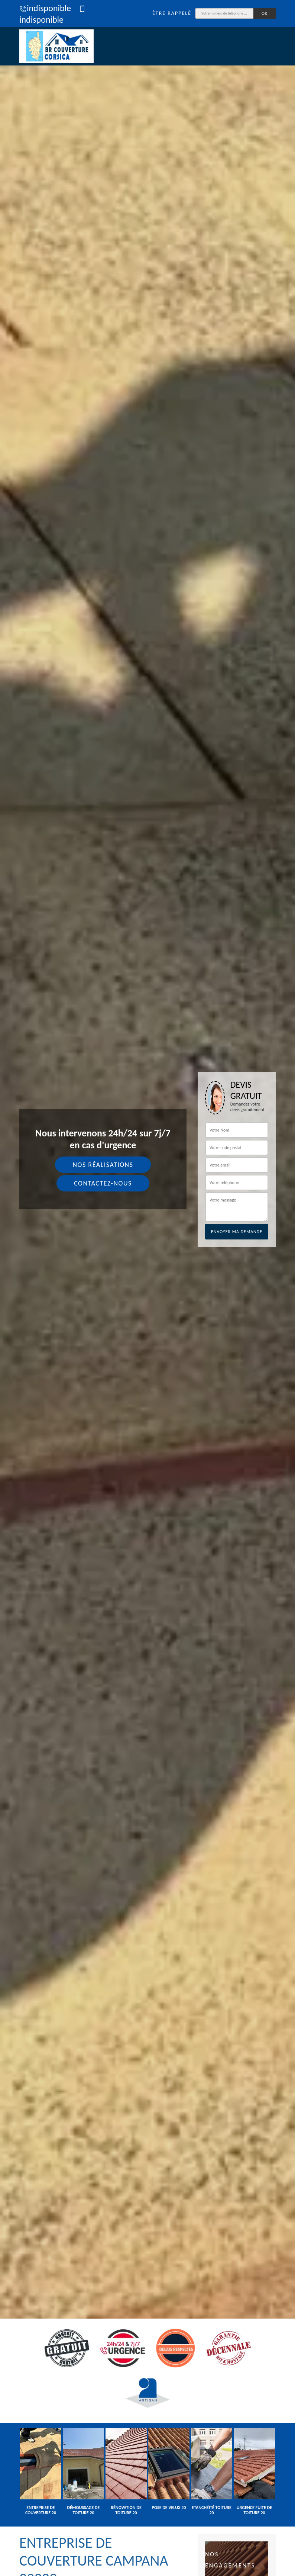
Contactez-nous (103, 1183)
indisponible (45, 8)
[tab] (147, 1288)
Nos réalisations (102, 1165)
